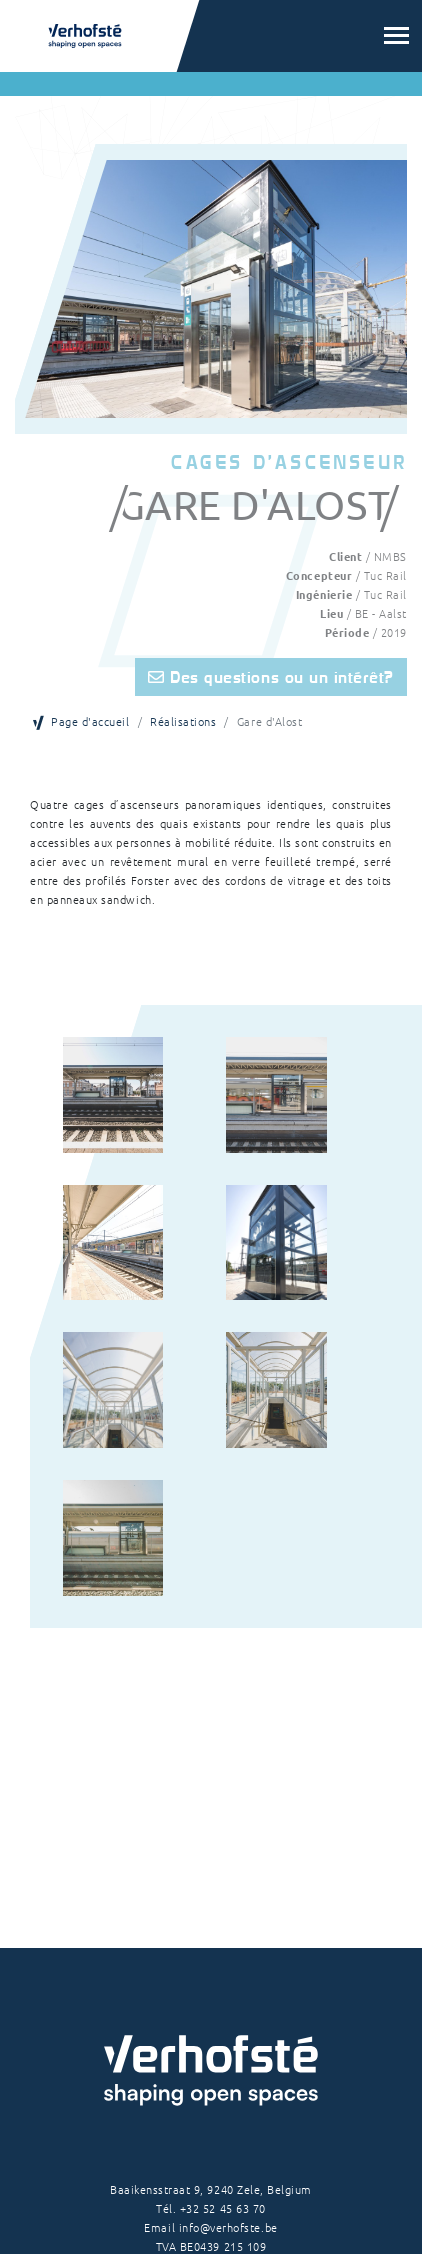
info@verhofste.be (228, 2227)
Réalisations (183, 721)
